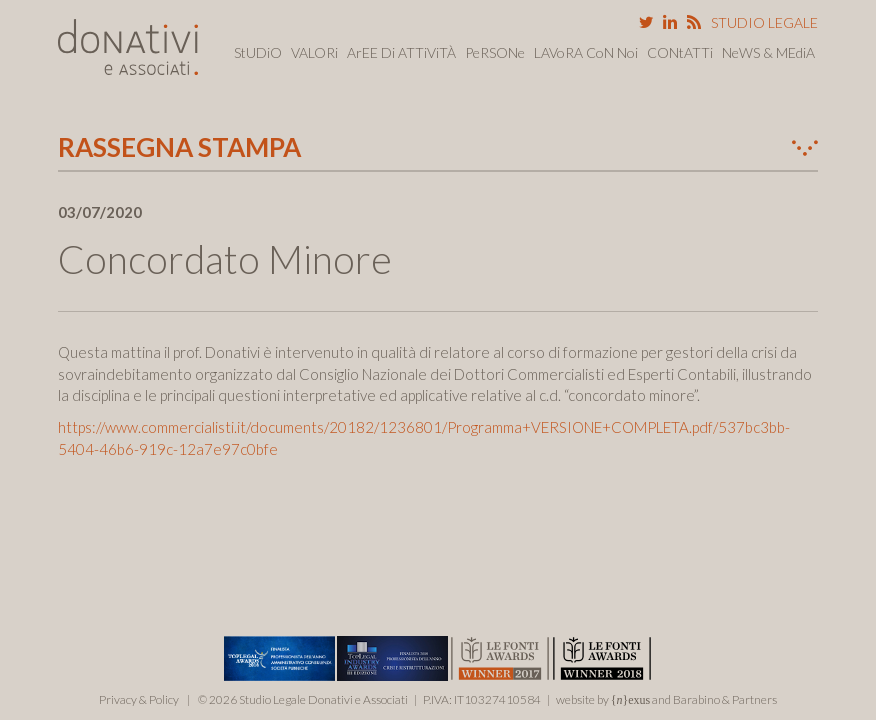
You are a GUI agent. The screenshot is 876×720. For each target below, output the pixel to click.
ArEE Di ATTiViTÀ (401, 52)
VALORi (314, 52)
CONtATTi (680, 52)
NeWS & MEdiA (768, 52)
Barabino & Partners (725, 699)
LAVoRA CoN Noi (586, 52)
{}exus (631, 700)
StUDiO (258, 52)
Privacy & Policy (139, 699)
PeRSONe (495, 52)
